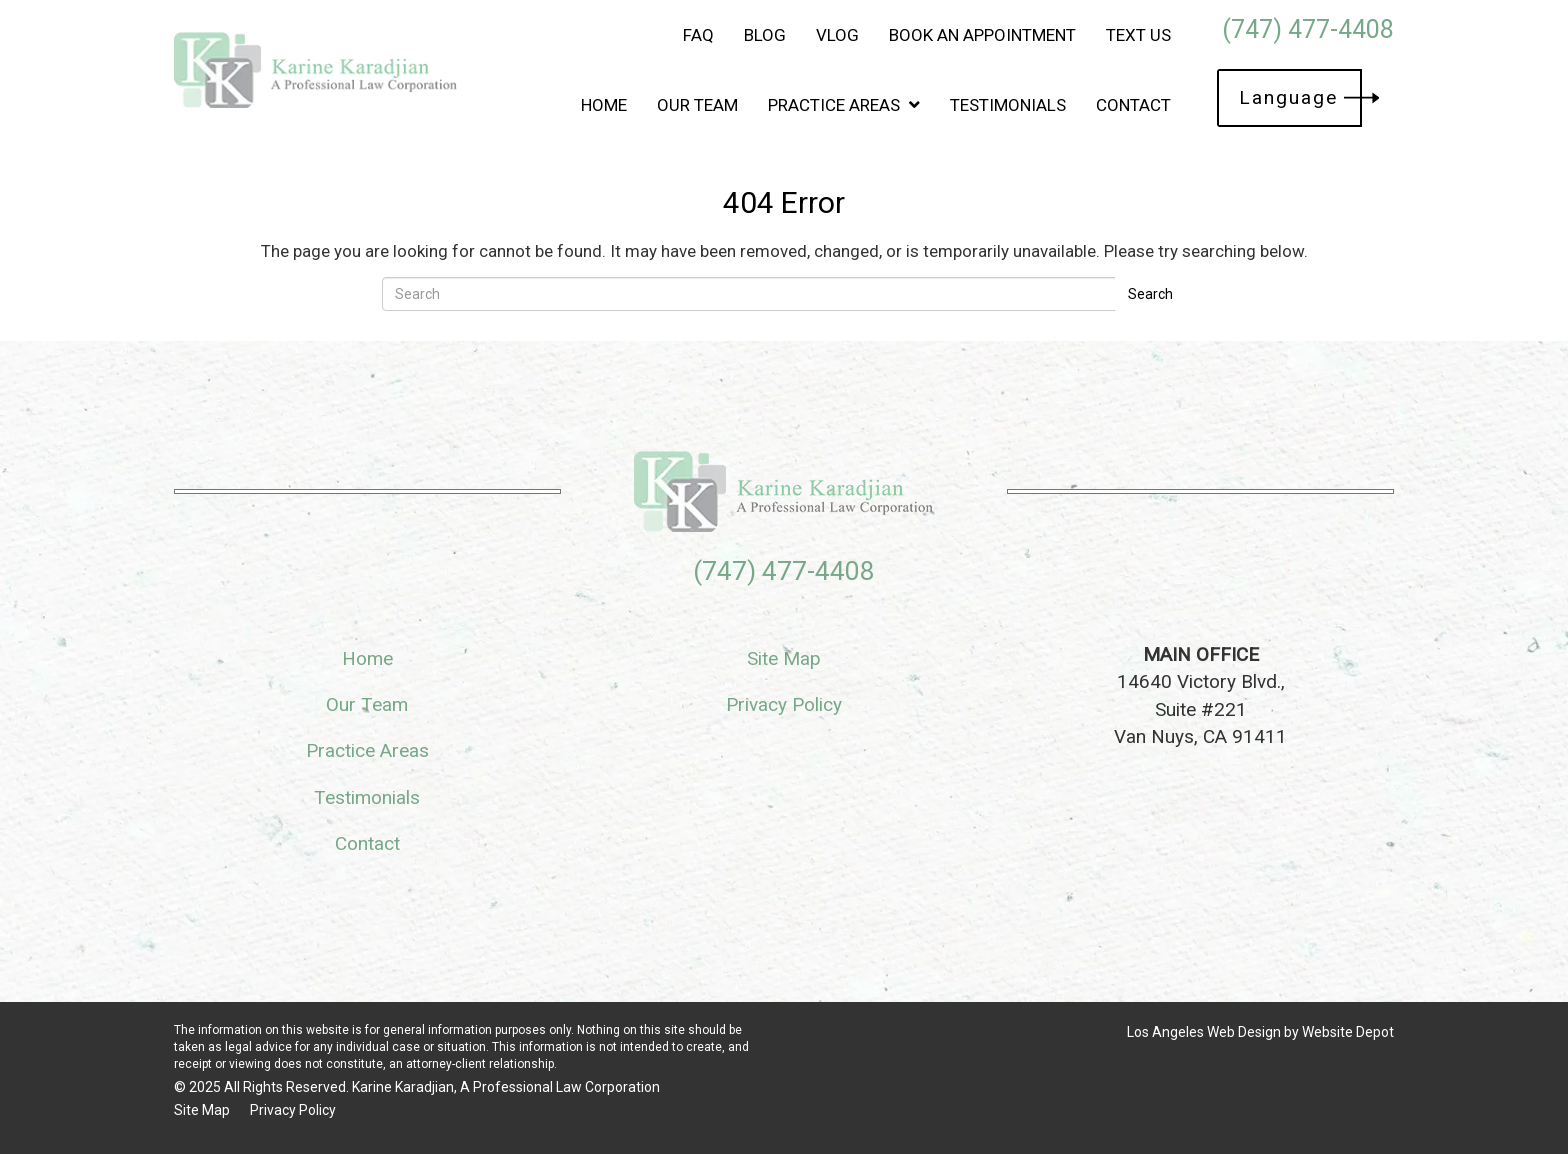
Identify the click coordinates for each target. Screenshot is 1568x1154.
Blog (765, 35)
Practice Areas (844, 105)
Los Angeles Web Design (1204, 1032)
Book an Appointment (982, 35)
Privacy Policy (784, 704)
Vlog (837, 35)
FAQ (698, 35)
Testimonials (1008, 105)
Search (1150, 294)
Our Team (697, 105)
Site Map (784, 658)
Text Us (1138, 35)
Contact (1133, 105)
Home (604, 105)
